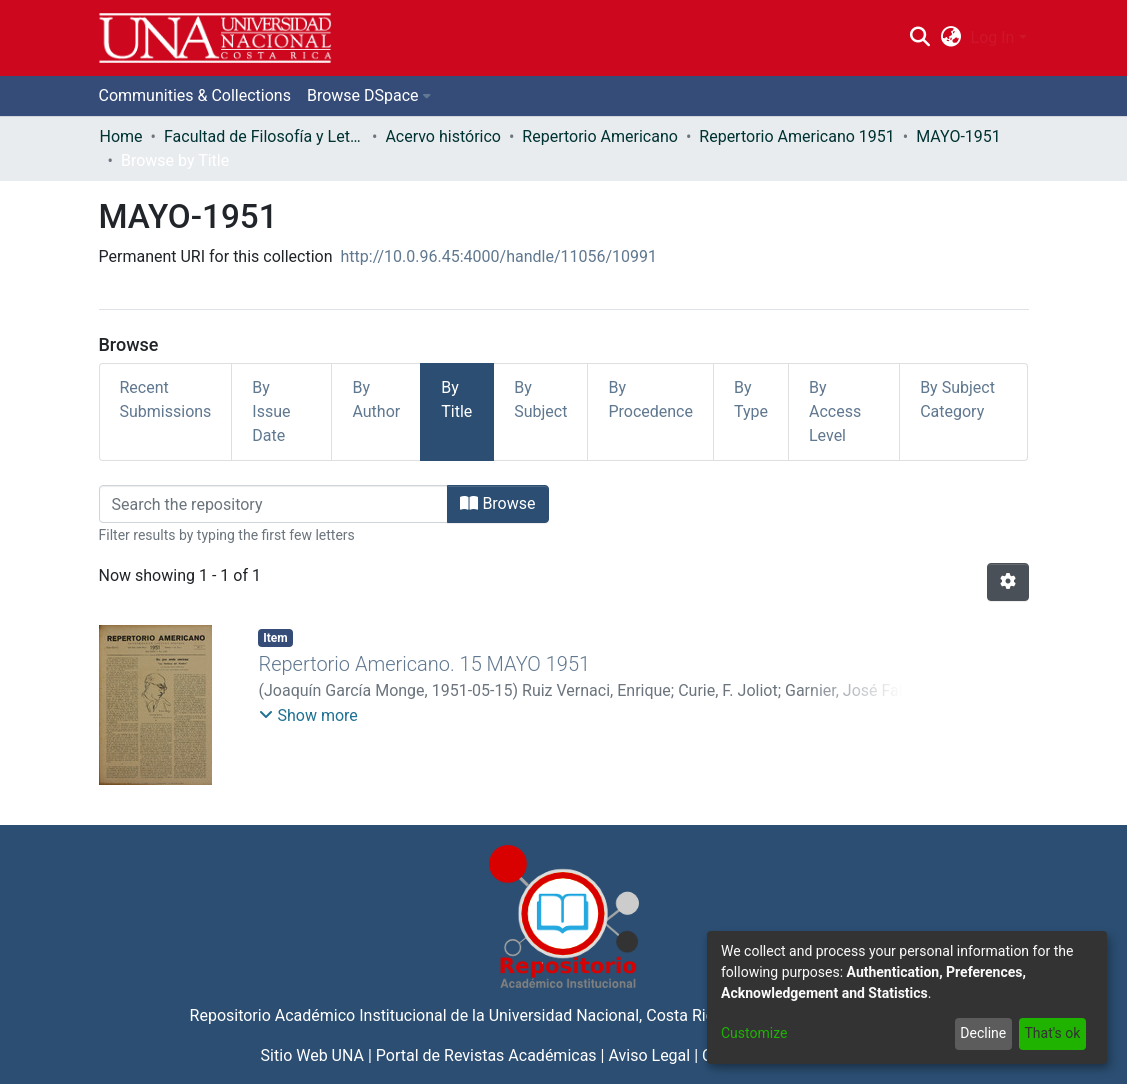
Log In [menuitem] (993, 37)
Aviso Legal (649, 1055)
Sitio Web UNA (312, 1055)
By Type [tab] (751, 399)
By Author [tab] (376, 399)
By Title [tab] (456, 399)
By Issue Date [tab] (271, 411)
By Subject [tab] (540, 399)
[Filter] (274, 504)
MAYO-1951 (958, 136)
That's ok (1052, 1033)
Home (121, 136)
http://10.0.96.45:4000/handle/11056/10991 (499, 256)
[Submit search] (920, 38)
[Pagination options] (1008, 582)
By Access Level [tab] (835, 411)
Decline (983, 1033)
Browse (497, 503)
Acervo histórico (443, 136)
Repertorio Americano (600, 136)
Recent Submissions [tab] (166, 399)
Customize (754, 1033)
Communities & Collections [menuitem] (195, 95)
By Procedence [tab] (650, 399)
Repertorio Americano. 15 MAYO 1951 (424, 664)
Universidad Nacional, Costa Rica (606, 1015)
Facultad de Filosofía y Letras (264, 136)
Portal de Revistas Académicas (486, 1055)
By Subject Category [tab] (957, 399)
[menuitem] (950, 38)
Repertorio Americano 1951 (796, 136)
